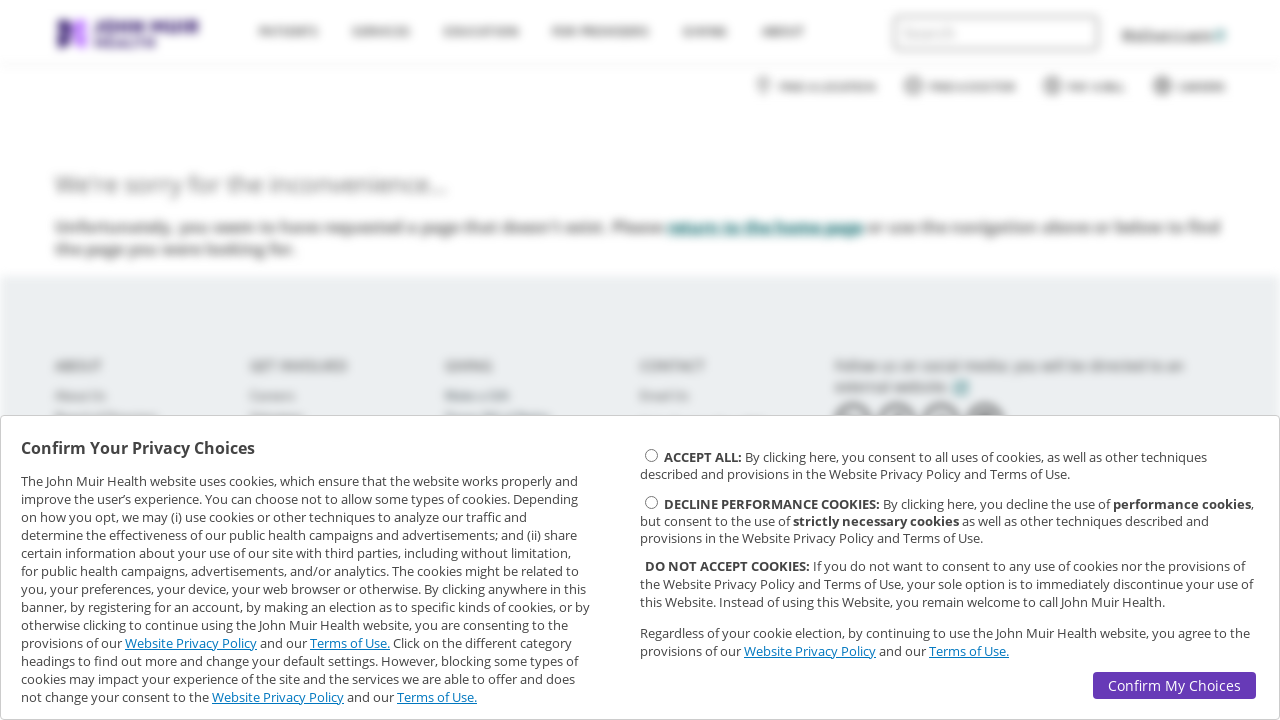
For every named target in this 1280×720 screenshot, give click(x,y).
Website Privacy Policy (191, 643)
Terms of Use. (350, 643)
